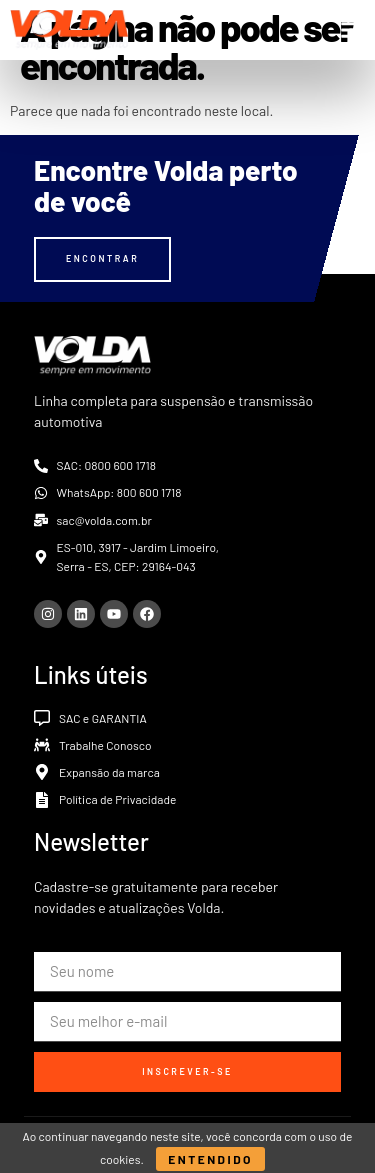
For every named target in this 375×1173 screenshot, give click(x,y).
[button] (350, 30)
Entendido (210, 1159)
